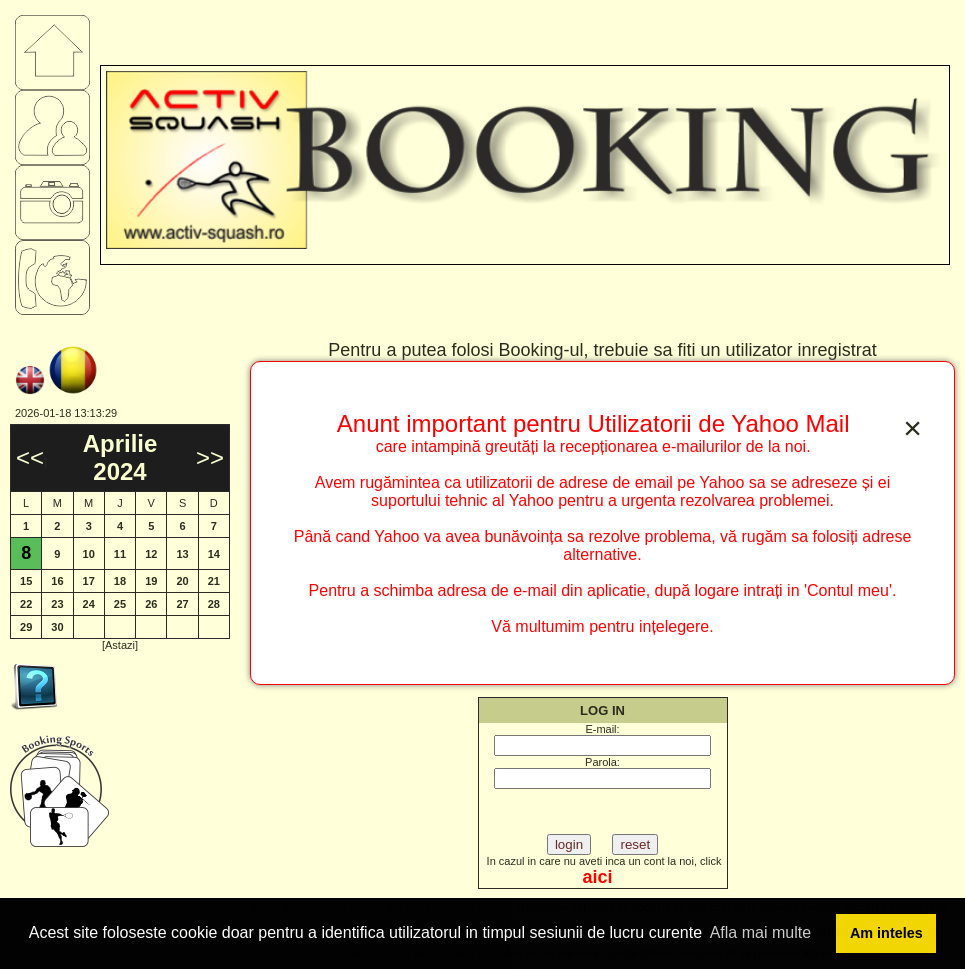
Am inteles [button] (886, 933)
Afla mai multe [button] (760, 932)
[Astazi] (120, 645)
